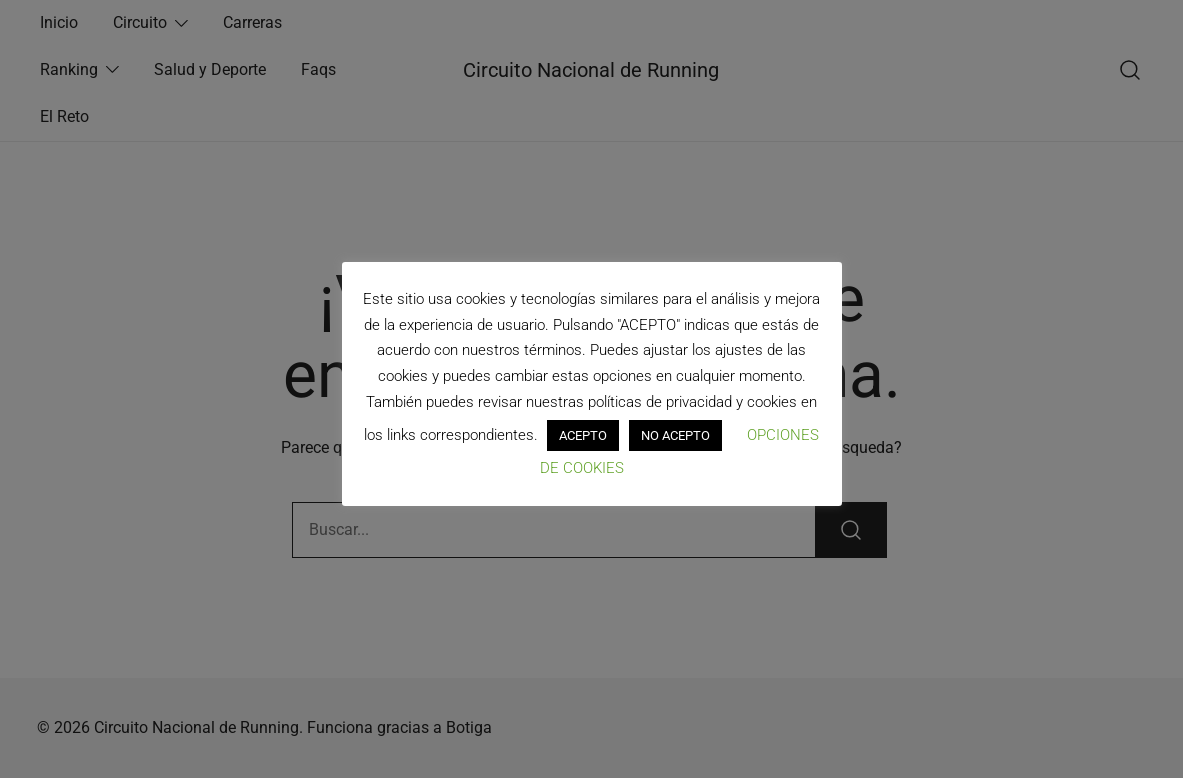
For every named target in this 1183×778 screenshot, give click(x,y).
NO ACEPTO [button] (675, 435)
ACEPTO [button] (583, 435)
